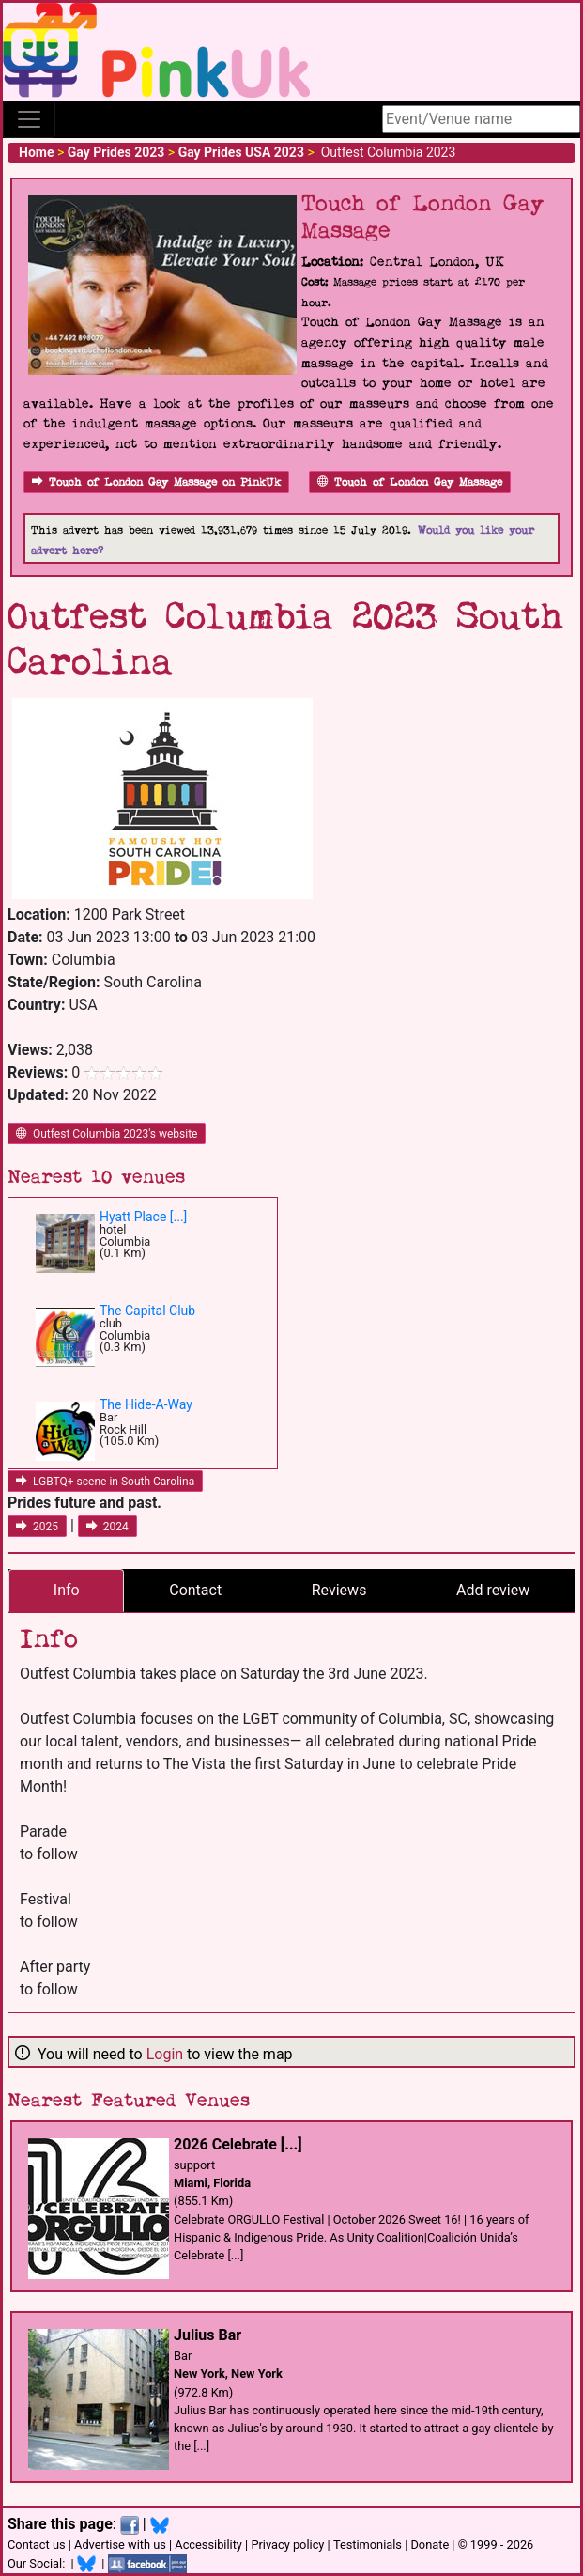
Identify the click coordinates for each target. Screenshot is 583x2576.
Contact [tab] (195, 1590)
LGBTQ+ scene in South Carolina (105, 1481)
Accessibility (208, 2544)
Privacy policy (287, 2544)
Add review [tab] (492, 1590)
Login (164, 2054)
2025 (37, 1526)
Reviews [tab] (339, 1590)
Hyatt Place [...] (143, 1216)
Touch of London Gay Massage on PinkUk (156, 482)
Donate (429, 2544)
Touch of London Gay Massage (409, 482)
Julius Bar (207, 2335)
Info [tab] (67, 1590)
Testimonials (367, 2544)
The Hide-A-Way (146, 1404)
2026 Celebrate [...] (238, 2144)
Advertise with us (120, 2544)
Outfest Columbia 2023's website (106, 1134)
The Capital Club (147, 1310)
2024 (107, 1526)
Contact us (37, 2544)
